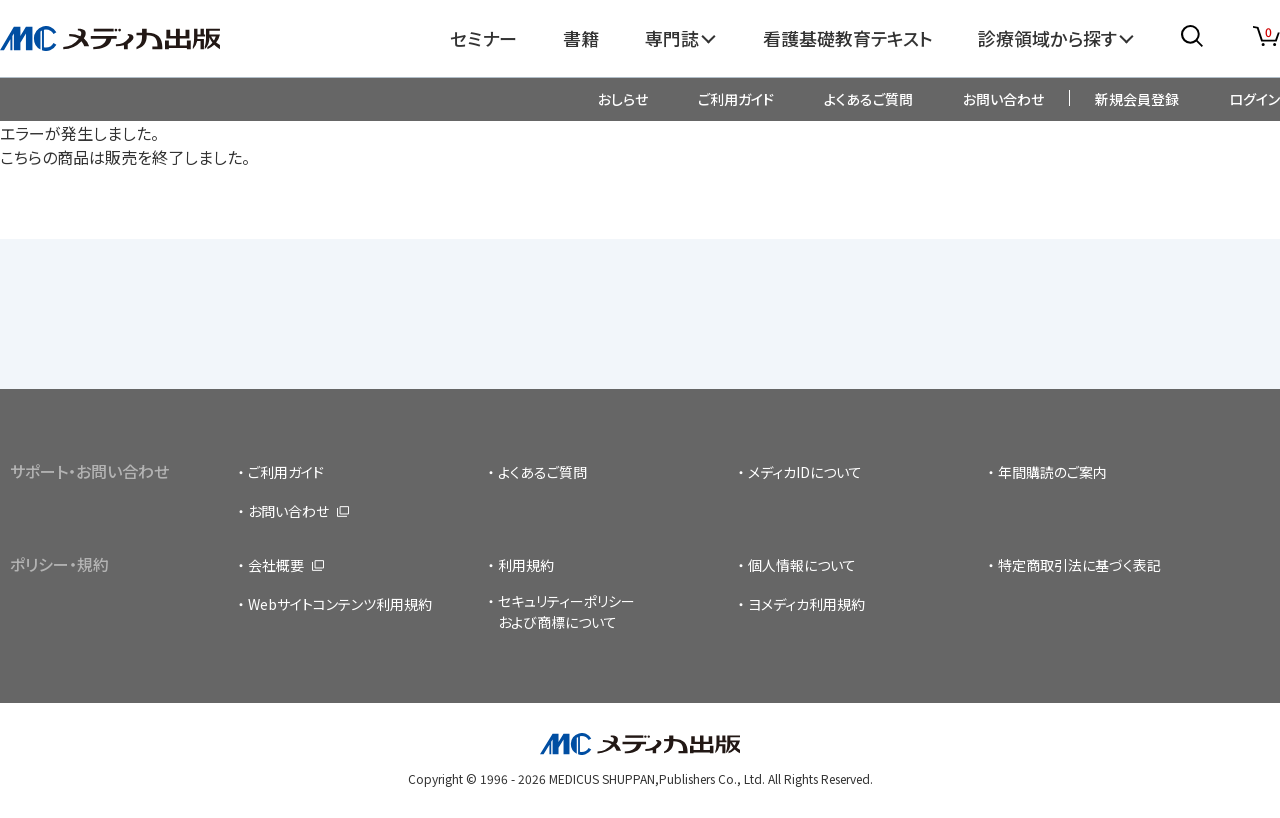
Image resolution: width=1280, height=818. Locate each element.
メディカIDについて (805, 472)
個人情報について (802, 565)
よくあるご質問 (868, 99)
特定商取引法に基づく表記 (1079, 565)
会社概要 (276, 565)
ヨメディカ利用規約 (806, 604)
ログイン (1254, 99)
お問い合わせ (1003, 99)
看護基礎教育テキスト (848, 38)
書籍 (581, 38)
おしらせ (623, 99)
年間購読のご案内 (1052, 472)
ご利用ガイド (736, 99)
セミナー (483, 38)
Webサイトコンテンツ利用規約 (340, 604)
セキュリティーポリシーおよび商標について (566, 611)
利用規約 (526, 565)
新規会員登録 (1137, 99)
